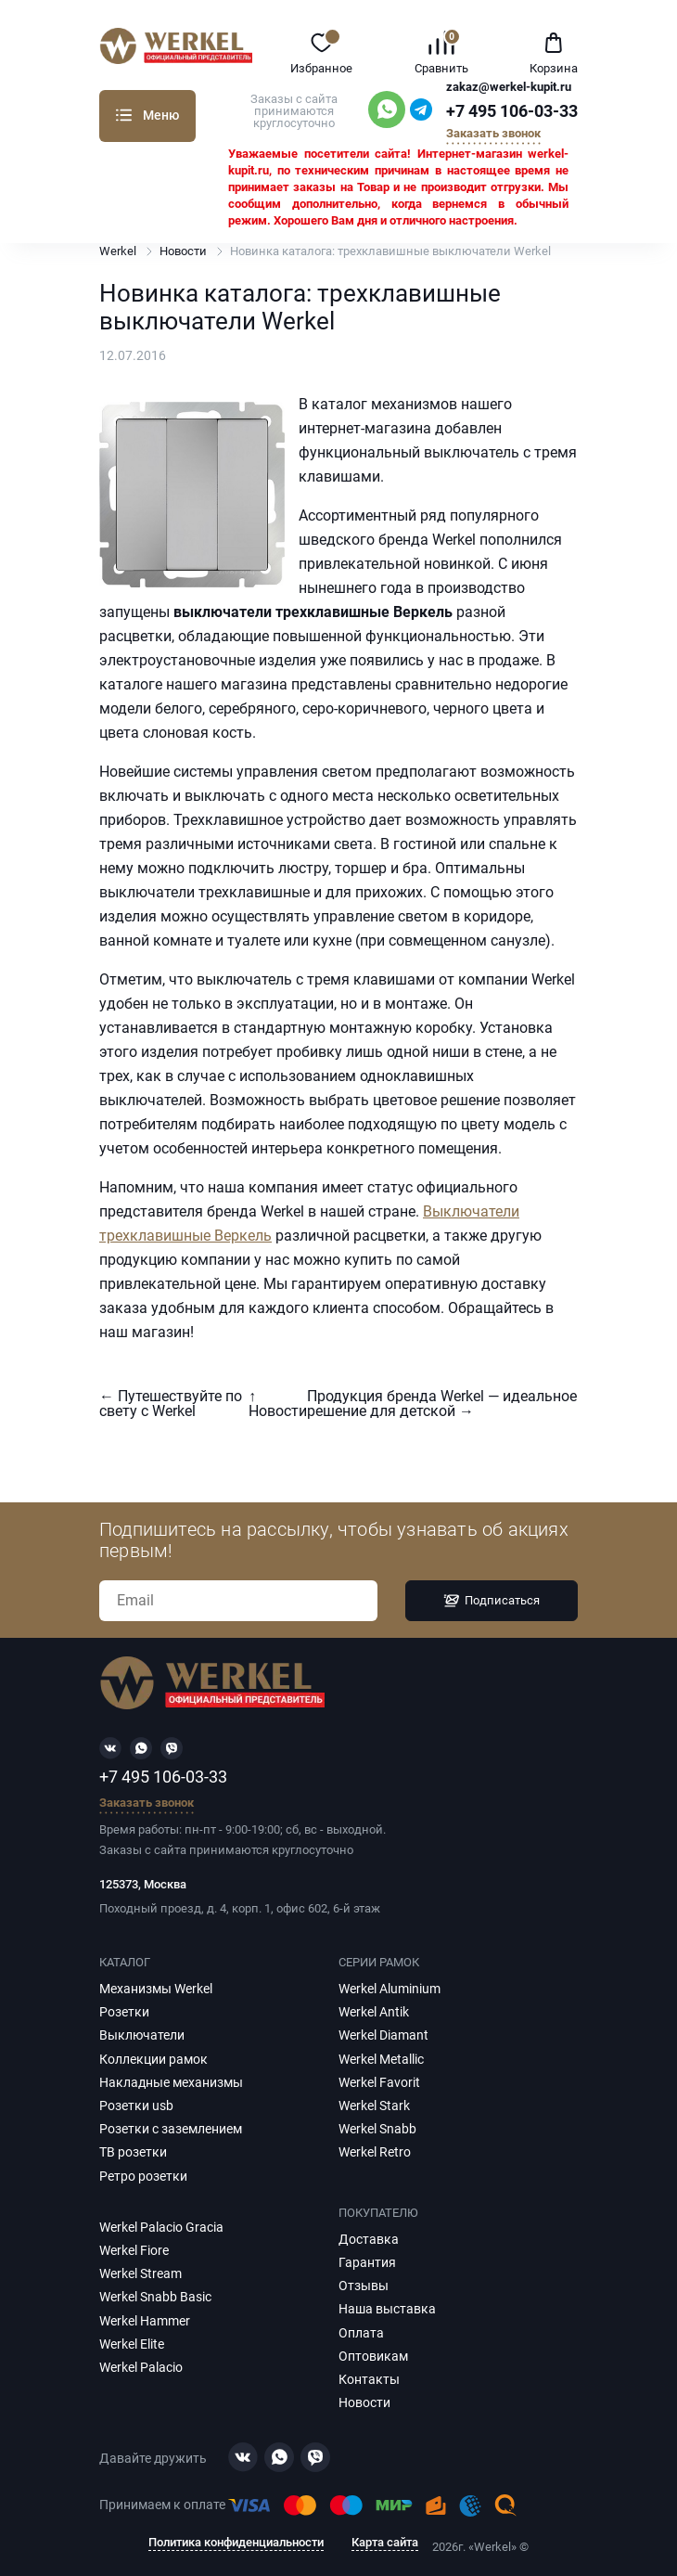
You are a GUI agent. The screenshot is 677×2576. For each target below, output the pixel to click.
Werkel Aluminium (389, 1988)
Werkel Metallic (381, 2059)
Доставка (368, 2239)
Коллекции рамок (153, 2059)
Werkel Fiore (134, 2250)
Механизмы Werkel (155, 1988)
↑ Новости (278, 1403)
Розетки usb (136, 2105)
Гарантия (367, 2262)
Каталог (124, 115)
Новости (183, 251)
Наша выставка (387, 2308)
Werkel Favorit (379, 2082)
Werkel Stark (374, 2105)
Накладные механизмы (171, 2082)
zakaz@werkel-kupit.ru (508, 87)
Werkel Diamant (383, 2035)
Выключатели (142, 2035)
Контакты (369, 2379)
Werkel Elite (131, 2344)
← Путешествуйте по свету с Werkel (170, 1403)
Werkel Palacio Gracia (161, 2227)
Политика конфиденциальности (236, 2542)
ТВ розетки (133, 2152)
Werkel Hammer (144, 2320)
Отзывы (363, 2285)
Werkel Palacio (141, 2367)
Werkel (117, 251)
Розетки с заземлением (170, 2128)
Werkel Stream (140, 2273)
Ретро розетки (143, 2176)
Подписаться (491, 1600)
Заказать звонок (493, 134)
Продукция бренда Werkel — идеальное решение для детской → (442, 1403)
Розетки (124, 2011)
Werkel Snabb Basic (155, 2296)
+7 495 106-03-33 (512, 111)
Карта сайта (384, 2542)
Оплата (361, 2332)
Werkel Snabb (377, 2128)
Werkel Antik (373, 2011)
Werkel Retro (374, 2152)
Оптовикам (373, 2356)
